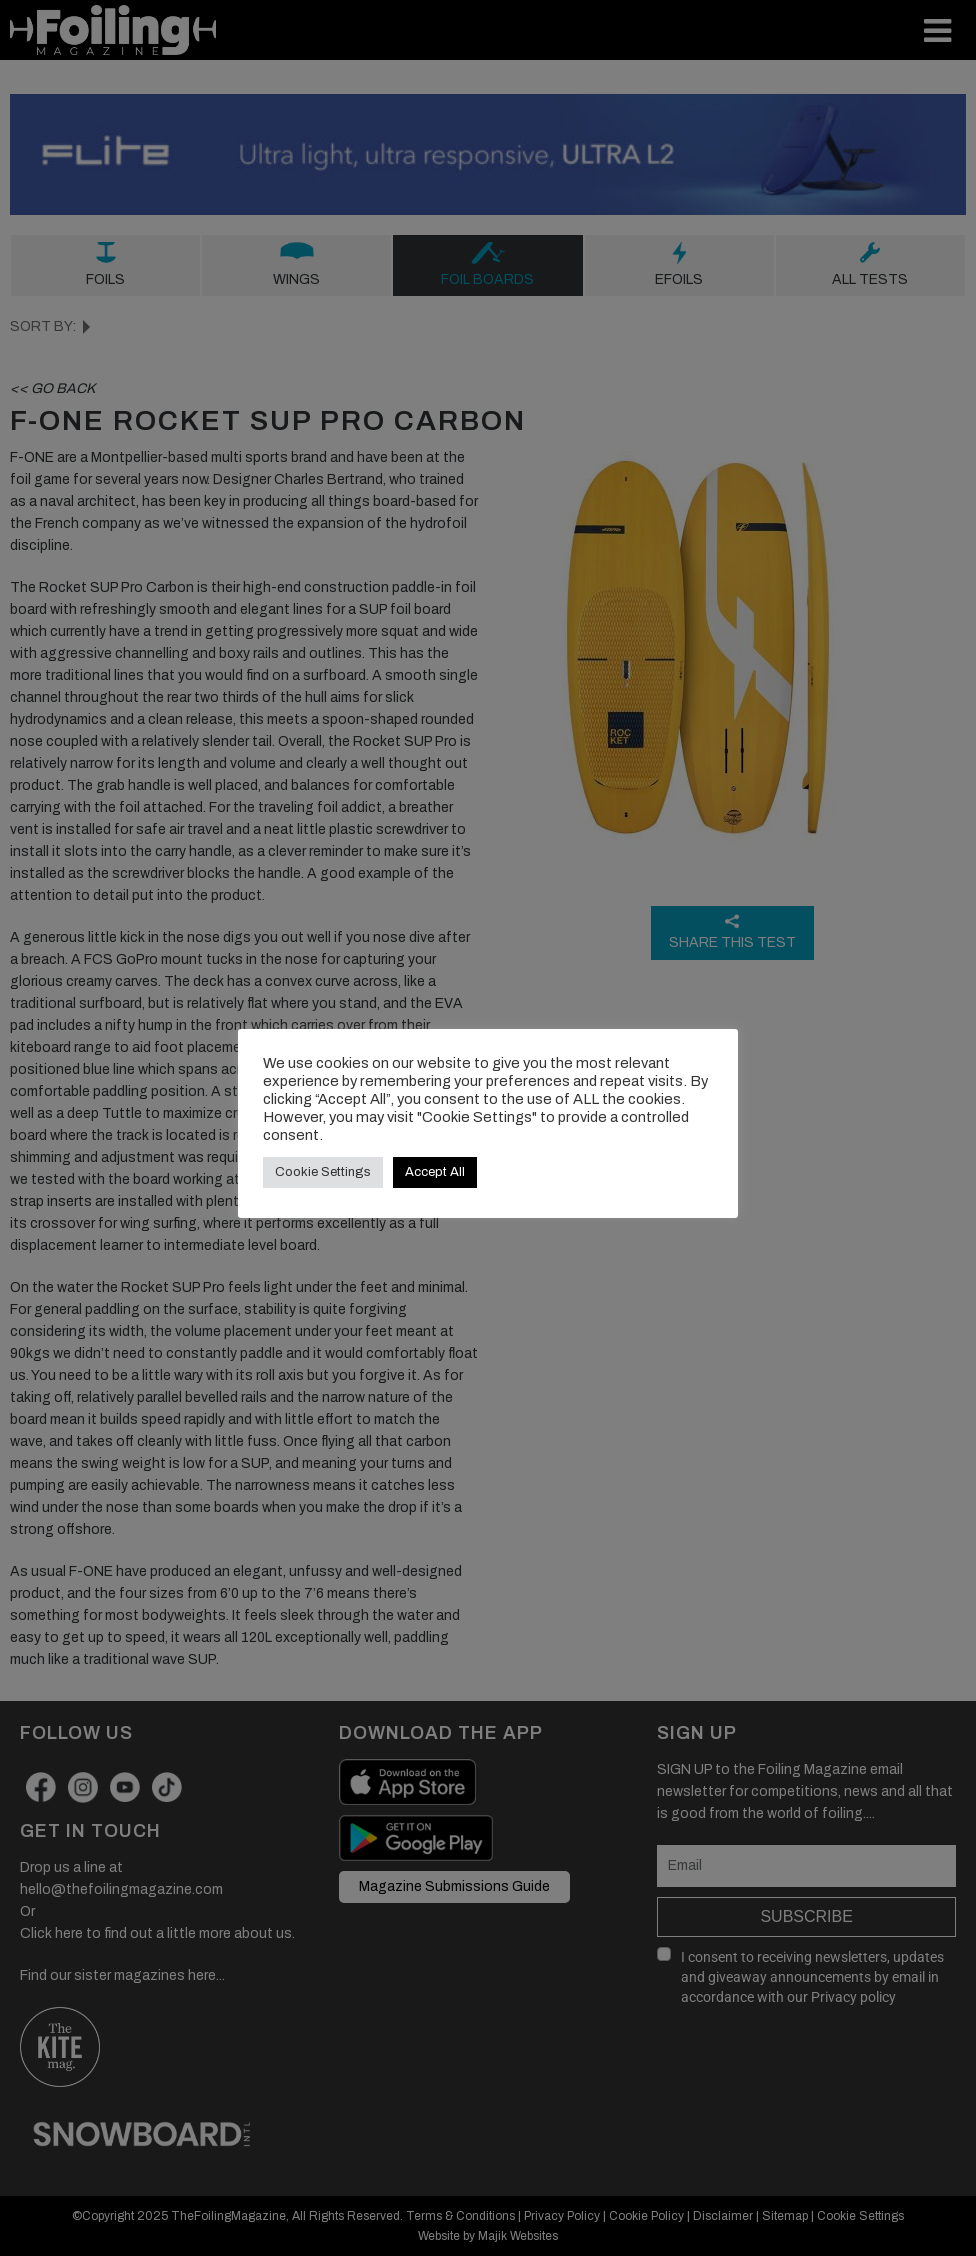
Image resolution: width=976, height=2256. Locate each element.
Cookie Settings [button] (323, 1172)
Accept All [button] (435, 1172)
